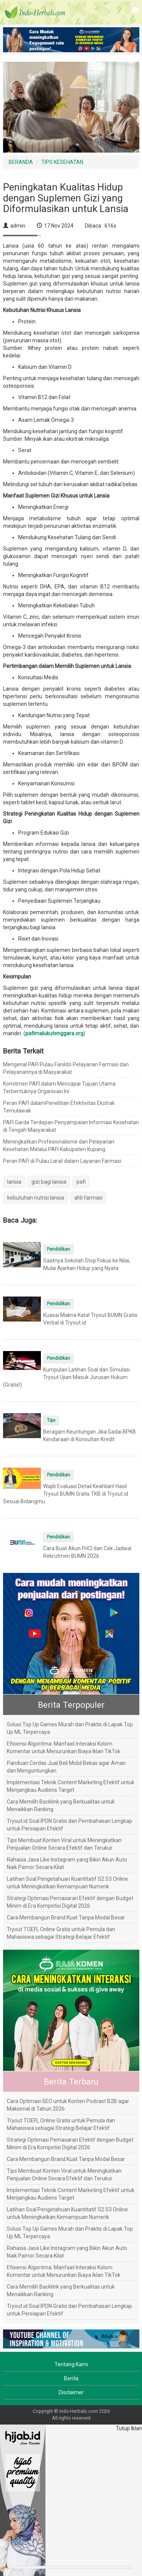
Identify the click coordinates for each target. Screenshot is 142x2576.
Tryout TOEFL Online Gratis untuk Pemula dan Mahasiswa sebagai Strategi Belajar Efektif (61, 1933)
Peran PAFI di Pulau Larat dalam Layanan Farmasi (62, 1161)
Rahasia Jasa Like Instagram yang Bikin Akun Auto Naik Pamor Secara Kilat (67, 1863)
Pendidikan (58, 1249)
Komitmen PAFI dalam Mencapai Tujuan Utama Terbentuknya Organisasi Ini (59, 1087)
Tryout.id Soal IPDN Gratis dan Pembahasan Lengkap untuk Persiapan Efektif (69, 1825)
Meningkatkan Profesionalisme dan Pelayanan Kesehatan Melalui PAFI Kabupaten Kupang (58, 1145)
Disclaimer (71, 2392)
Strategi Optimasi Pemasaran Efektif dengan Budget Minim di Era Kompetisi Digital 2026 (70, 1902)
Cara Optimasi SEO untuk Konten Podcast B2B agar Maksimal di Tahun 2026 (68, 2105)
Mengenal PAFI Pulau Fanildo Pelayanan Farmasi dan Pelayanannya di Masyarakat (66, 1068)
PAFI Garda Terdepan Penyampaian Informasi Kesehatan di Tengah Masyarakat (71, 1126)
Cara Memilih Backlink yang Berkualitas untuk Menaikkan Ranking (61, 1805)
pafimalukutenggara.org (54, 1033)
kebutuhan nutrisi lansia (35, 1198)
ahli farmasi (88, 1198)
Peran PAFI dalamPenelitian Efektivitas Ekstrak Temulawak (59, 1107)
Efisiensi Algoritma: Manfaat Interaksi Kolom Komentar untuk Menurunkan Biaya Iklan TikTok (63, 1747)
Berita (71, 2378)
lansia (14, 1182)
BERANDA (21, 162)
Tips (51, 1420)
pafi (81, 1182)
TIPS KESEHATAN (62, 162)
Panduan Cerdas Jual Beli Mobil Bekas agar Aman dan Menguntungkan (66, 1767)
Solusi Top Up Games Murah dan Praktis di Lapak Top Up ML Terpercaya (70, 1728)
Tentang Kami (71, 2364)
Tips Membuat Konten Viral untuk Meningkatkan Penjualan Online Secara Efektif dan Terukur (64, 1844)
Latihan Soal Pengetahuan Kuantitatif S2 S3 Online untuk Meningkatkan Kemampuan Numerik (67, 1882)
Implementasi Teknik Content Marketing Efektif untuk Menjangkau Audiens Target (70, 1786)
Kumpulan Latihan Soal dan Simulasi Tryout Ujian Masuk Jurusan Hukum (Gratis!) (66, 1377)
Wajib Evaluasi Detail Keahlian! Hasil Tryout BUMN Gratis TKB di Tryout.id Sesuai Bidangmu (65, 1493)
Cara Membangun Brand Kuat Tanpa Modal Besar (66, 1917)
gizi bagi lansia (48, 1182)
